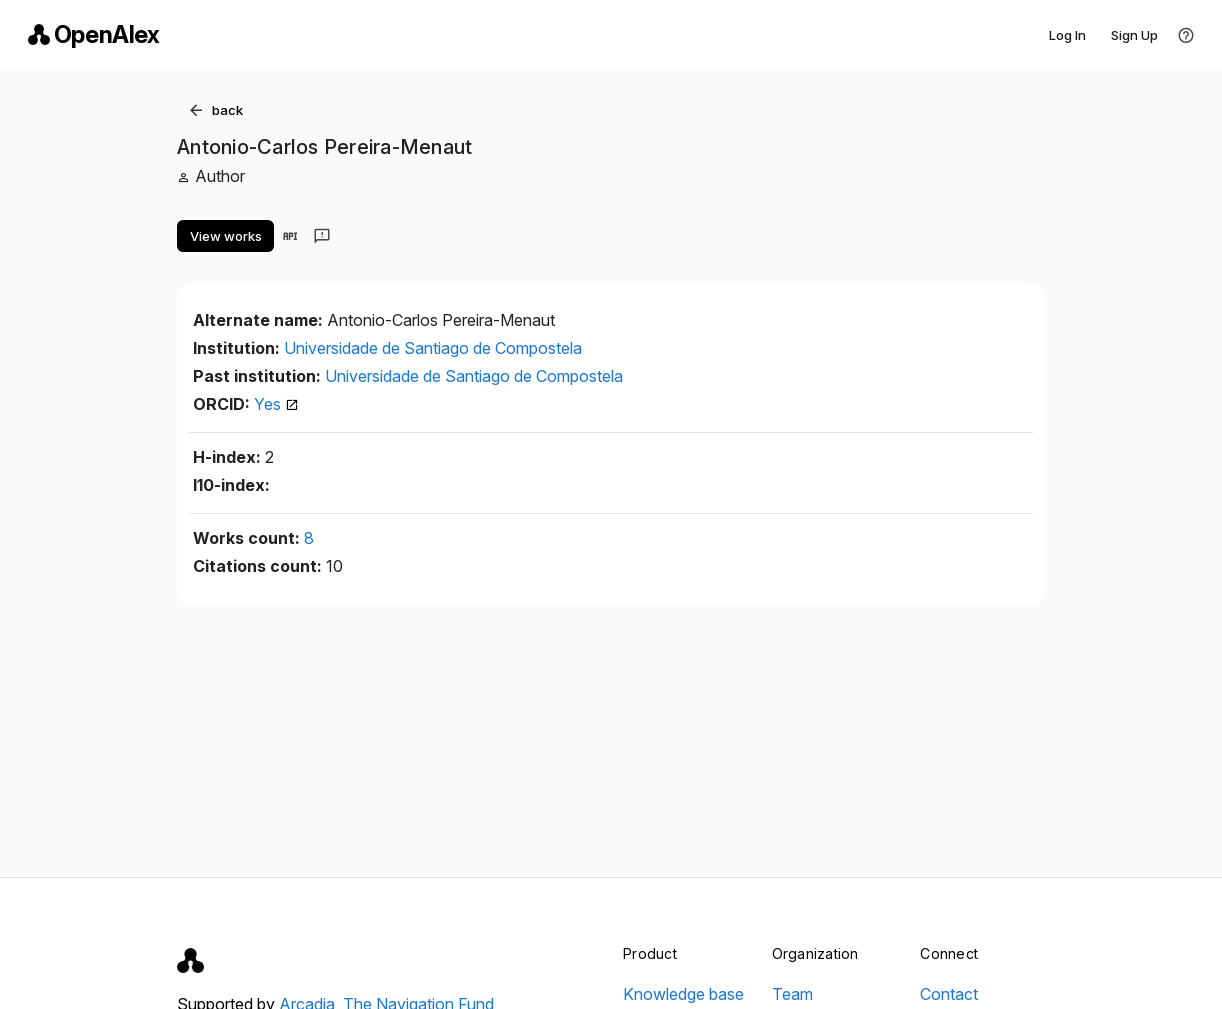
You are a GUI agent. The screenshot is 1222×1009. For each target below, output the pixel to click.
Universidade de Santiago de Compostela (433, 348)
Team (792, 994)
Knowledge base (683, 994)
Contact (949, 994)
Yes (276, 404)
